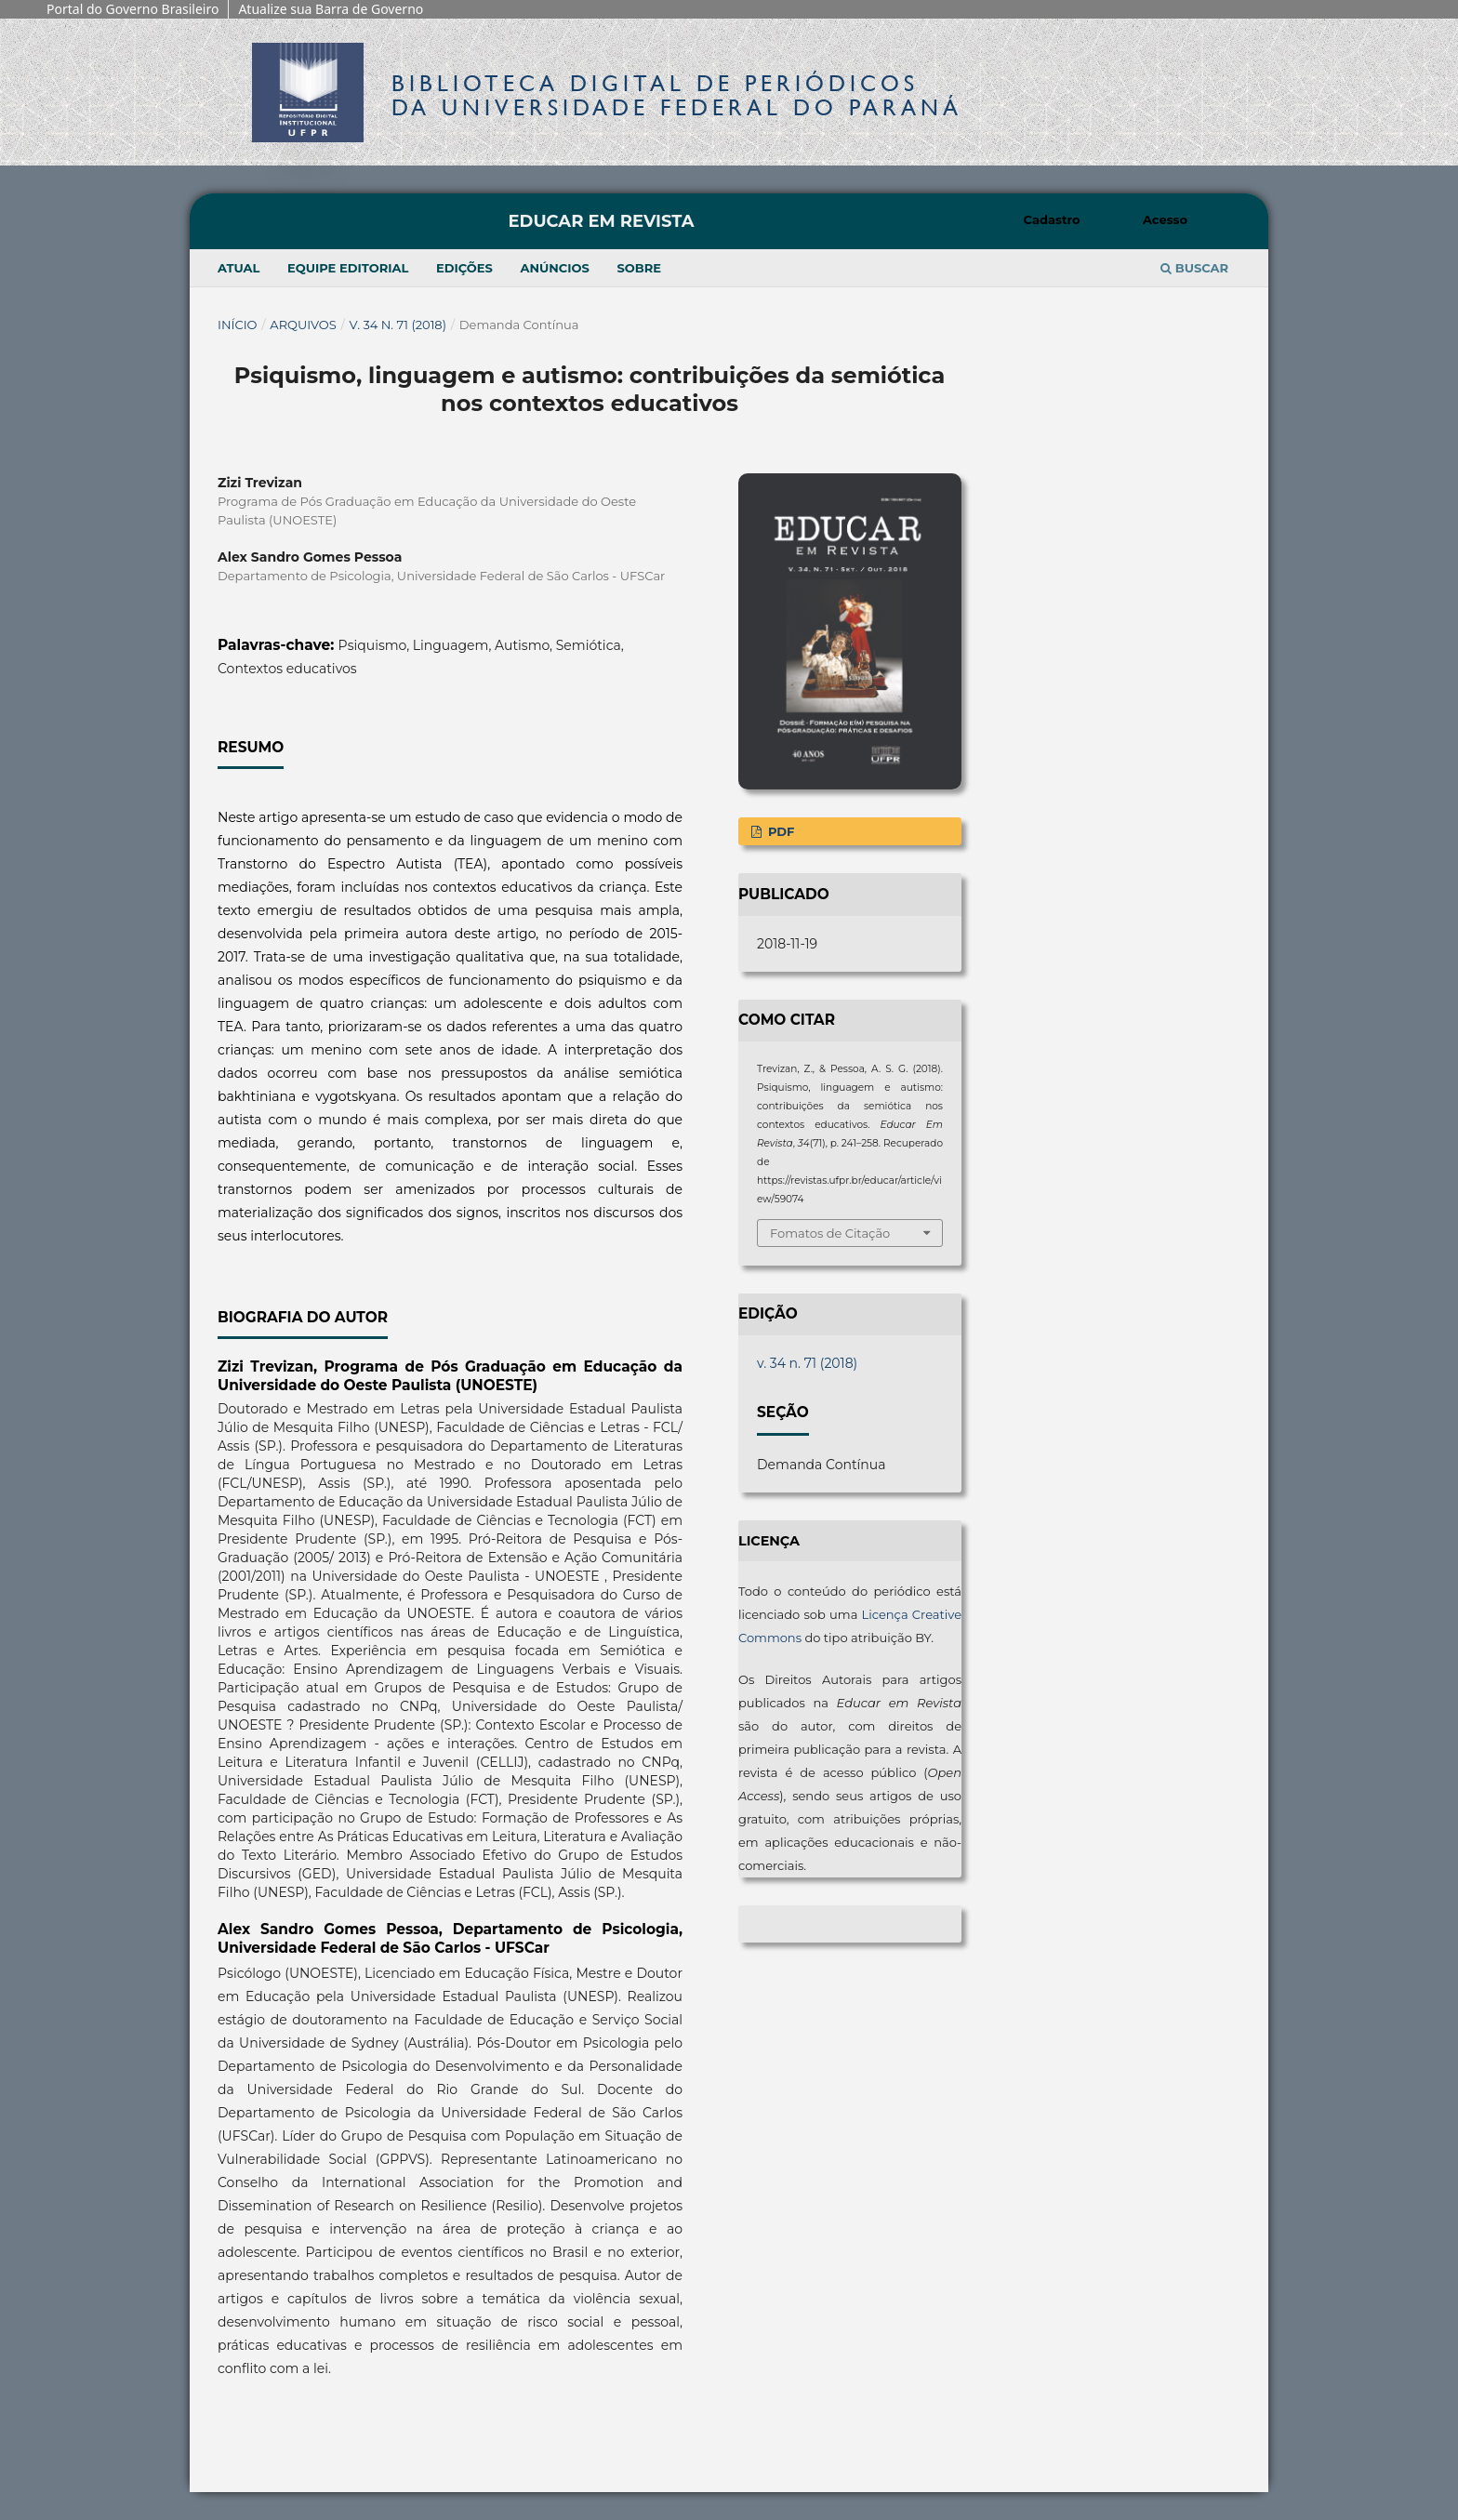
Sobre (638, 267)
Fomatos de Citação (830, 1233)
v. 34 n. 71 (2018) (398, 324)
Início (238, 324)
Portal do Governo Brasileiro (132, 9)
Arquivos (303, 324)
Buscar (1194, 267)
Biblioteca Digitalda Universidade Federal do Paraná (676, 95)
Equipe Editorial (347, 267)
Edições (464, 267)
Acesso (1165, 219)
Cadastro (1052, 219)
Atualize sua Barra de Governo (330, 9)
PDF (779, 831)
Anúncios (554, 267)
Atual (238, 267)
